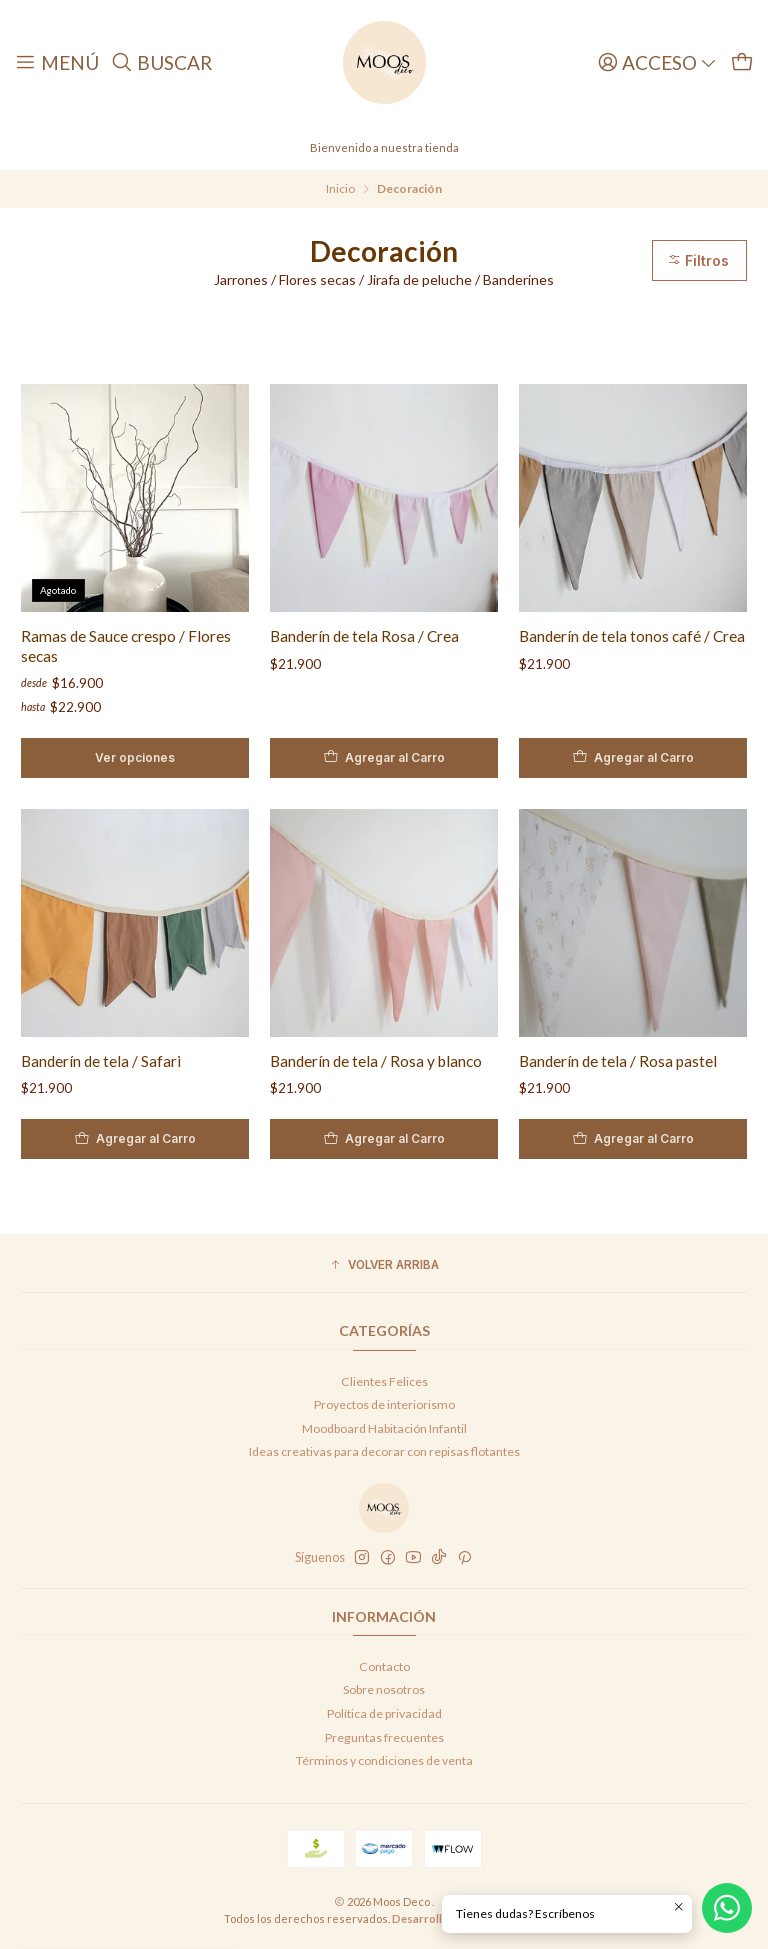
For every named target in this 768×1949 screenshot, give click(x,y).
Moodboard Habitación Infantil (384, 1428)
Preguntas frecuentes (384, 1737)
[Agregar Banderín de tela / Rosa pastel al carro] (625, 1139)
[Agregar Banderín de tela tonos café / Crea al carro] (633, 758)
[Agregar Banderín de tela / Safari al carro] (127, 1139)
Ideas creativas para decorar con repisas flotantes (384, 1451)
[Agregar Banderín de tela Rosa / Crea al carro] (384, 758)
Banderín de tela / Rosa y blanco (368, 1061)
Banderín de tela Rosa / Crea (364, 636)
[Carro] (742, 62)
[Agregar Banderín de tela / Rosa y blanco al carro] (376, 1139)
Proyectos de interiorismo (384, 1404)
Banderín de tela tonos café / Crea (632, 636)
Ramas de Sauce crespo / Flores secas (126, 645)
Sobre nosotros (384, 1689)
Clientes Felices (384, 1381)
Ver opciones (135, 757)
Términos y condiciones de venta (384, 1760)
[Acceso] (657, 62)
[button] (384, 1265)
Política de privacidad (384, 1713)
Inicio (340, 189)
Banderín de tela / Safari (93, 1061)
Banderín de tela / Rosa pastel (610, 1061)
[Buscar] (162, 62)
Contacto (384, 1666)
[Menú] (57, 62)
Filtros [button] (698, 260)
